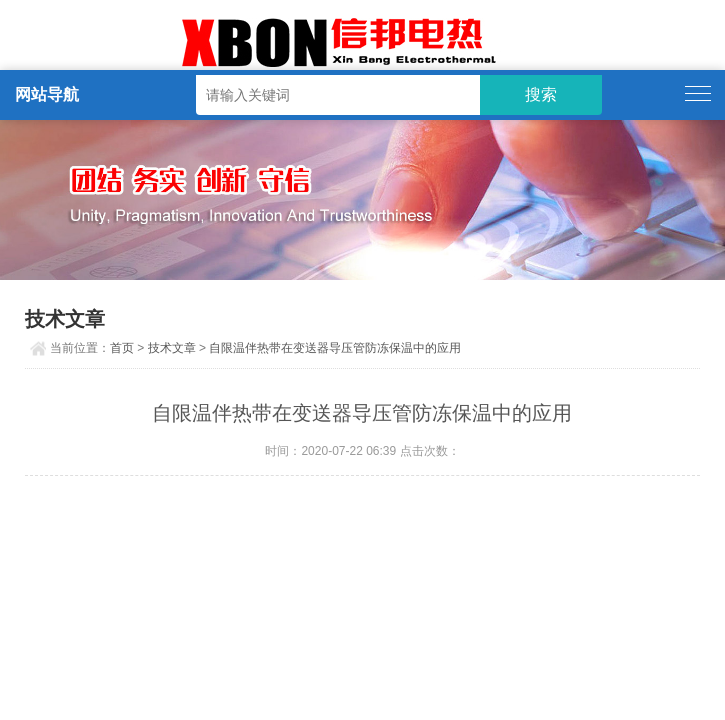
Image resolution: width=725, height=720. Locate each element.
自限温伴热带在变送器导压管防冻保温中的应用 (335, 348)
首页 (122, 348)
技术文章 (172, 348)
